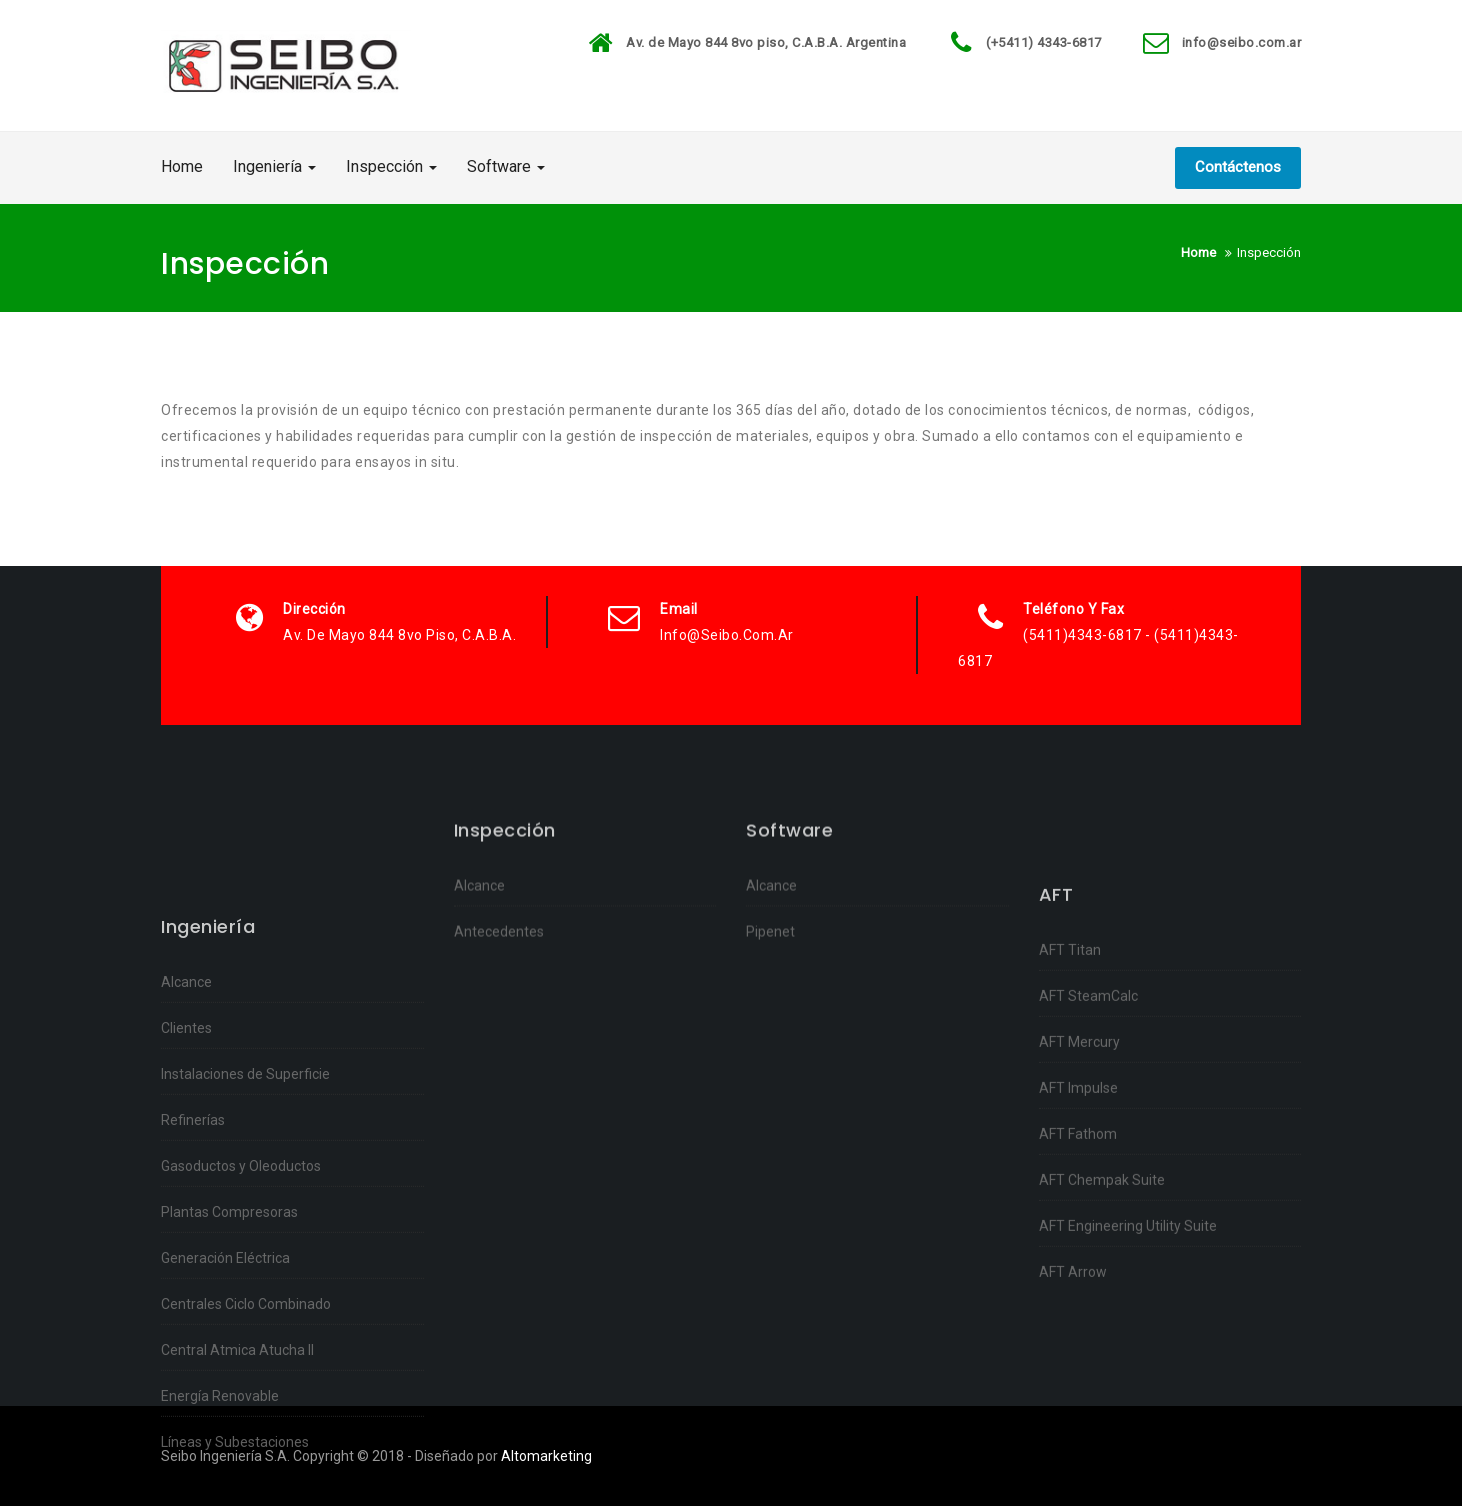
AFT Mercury (1079, 1136)
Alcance (186, 1107)
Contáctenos (1238, 167)
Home (182, 166)
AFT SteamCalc (1088, 1090)
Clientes (186, 1153)
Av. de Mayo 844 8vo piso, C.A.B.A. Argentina (766, 42)
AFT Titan (1070, 1044)
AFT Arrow (1073, 1366)
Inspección (391, 166)
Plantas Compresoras (229, 1337)
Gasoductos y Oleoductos (241, 1291)
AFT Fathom (1078, 1228)
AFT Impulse (1078, 1182)
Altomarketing (546, 1456)
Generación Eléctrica (225, 1383)
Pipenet (770, 965)
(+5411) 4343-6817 (1044, 42)
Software (506, 166)
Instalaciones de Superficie (245, 1199)
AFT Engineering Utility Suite (1128, 1320)
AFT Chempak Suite (1102, 1274)
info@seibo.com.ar (1242, 42)
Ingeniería (274, 166)
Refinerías (193, 1245)
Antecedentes (499, 965)
